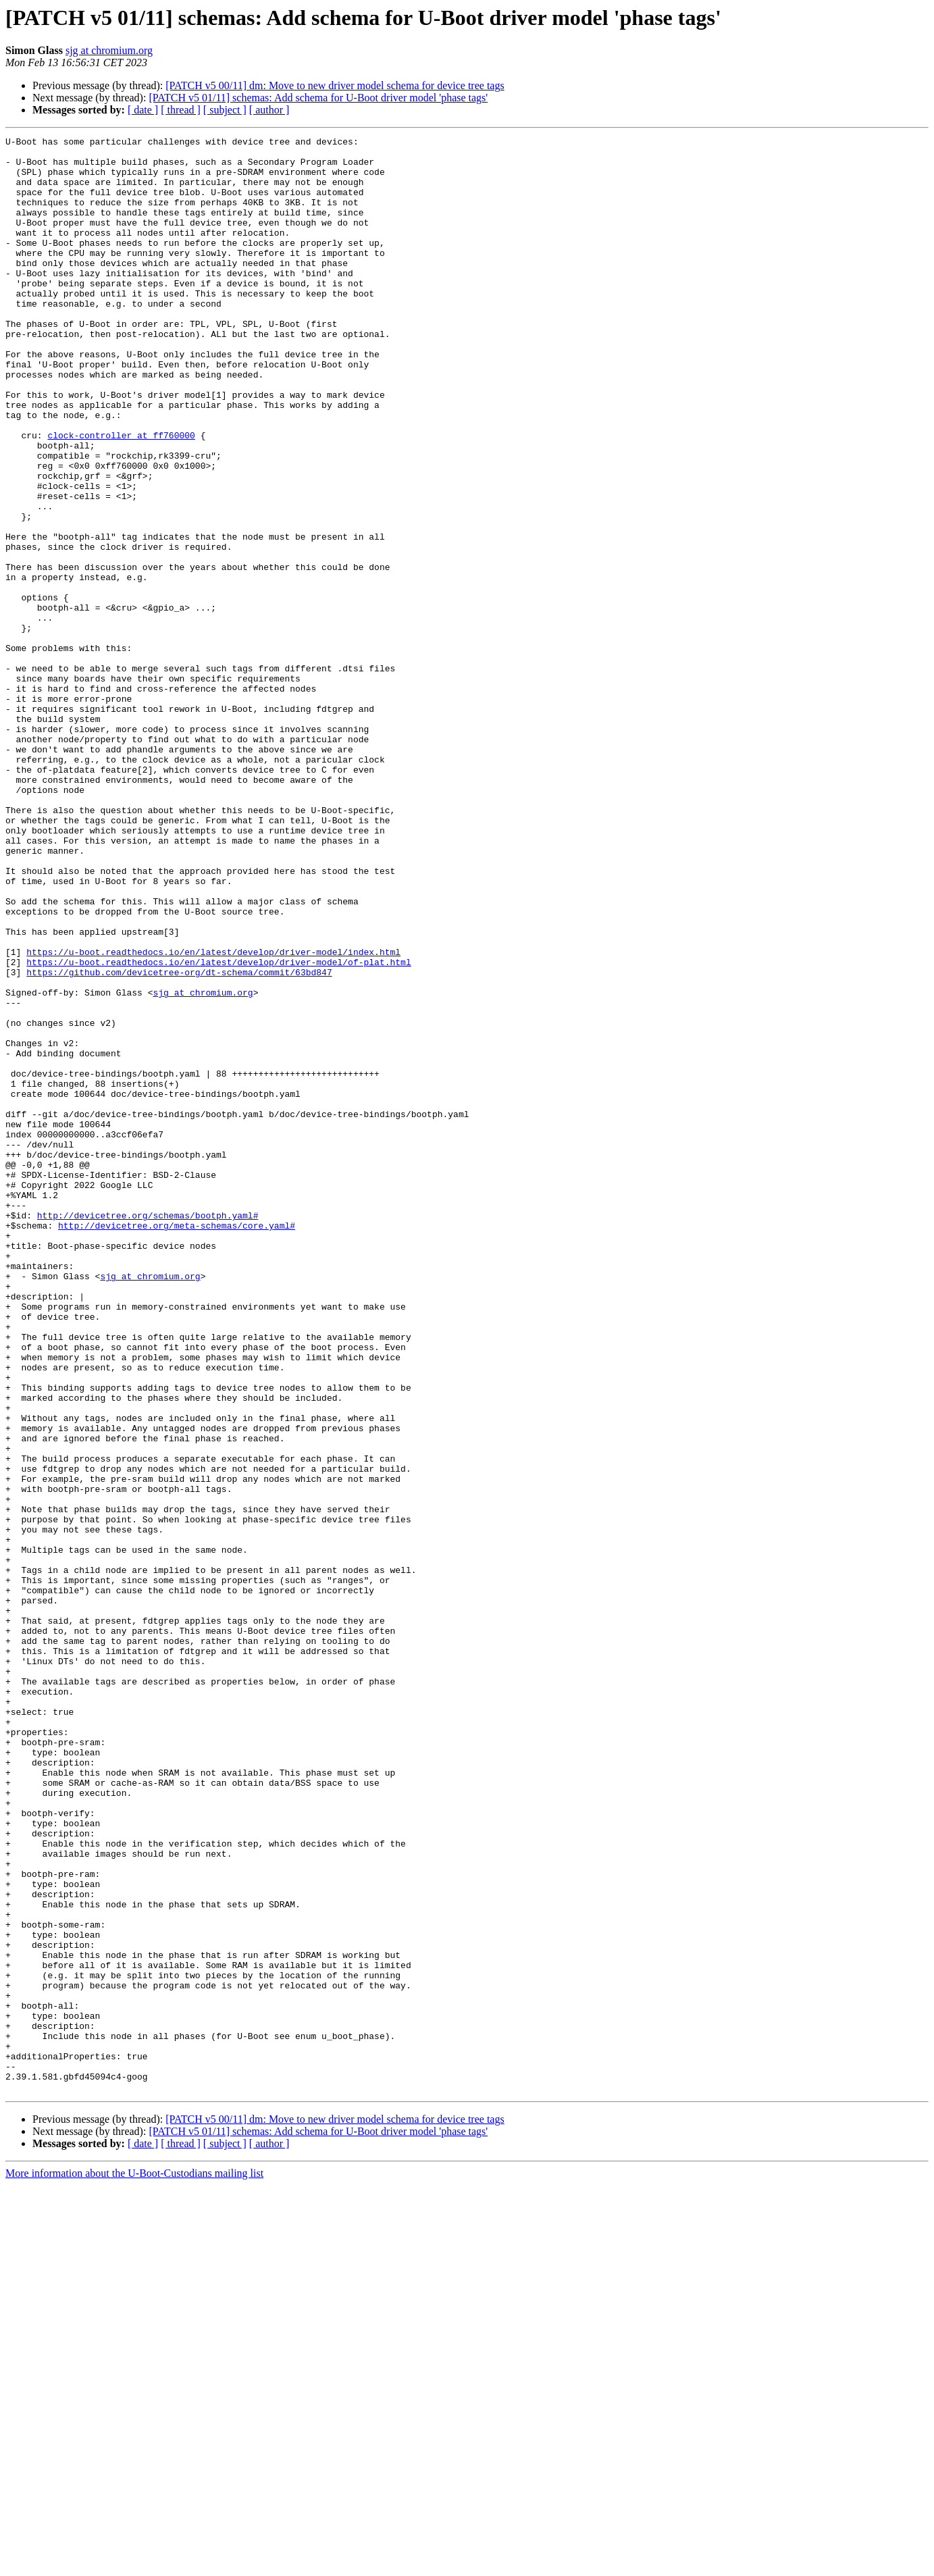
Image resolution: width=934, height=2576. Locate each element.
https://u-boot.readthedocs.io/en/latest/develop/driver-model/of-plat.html (218, 1128)
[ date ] (143, 109)
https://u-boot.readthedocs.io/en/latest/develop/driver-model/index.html (213, 1116)
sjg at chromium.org (109, 50)
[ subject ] (225, 109)
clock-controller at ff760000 (120, 496)
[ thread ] (181, 109)
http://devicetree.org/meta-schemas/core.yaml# (176, 1444)
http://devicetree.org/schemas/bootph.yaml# (148, 1432)
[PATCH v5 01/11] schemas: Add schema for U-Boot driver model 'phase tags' (318, 97)
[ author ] (269, 109)
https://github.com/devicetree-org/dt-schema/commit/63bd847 (179, 1140)
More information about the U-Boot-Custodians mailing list (134, 2564)
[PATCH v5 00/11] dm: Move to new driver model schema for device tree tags (334, 85)
